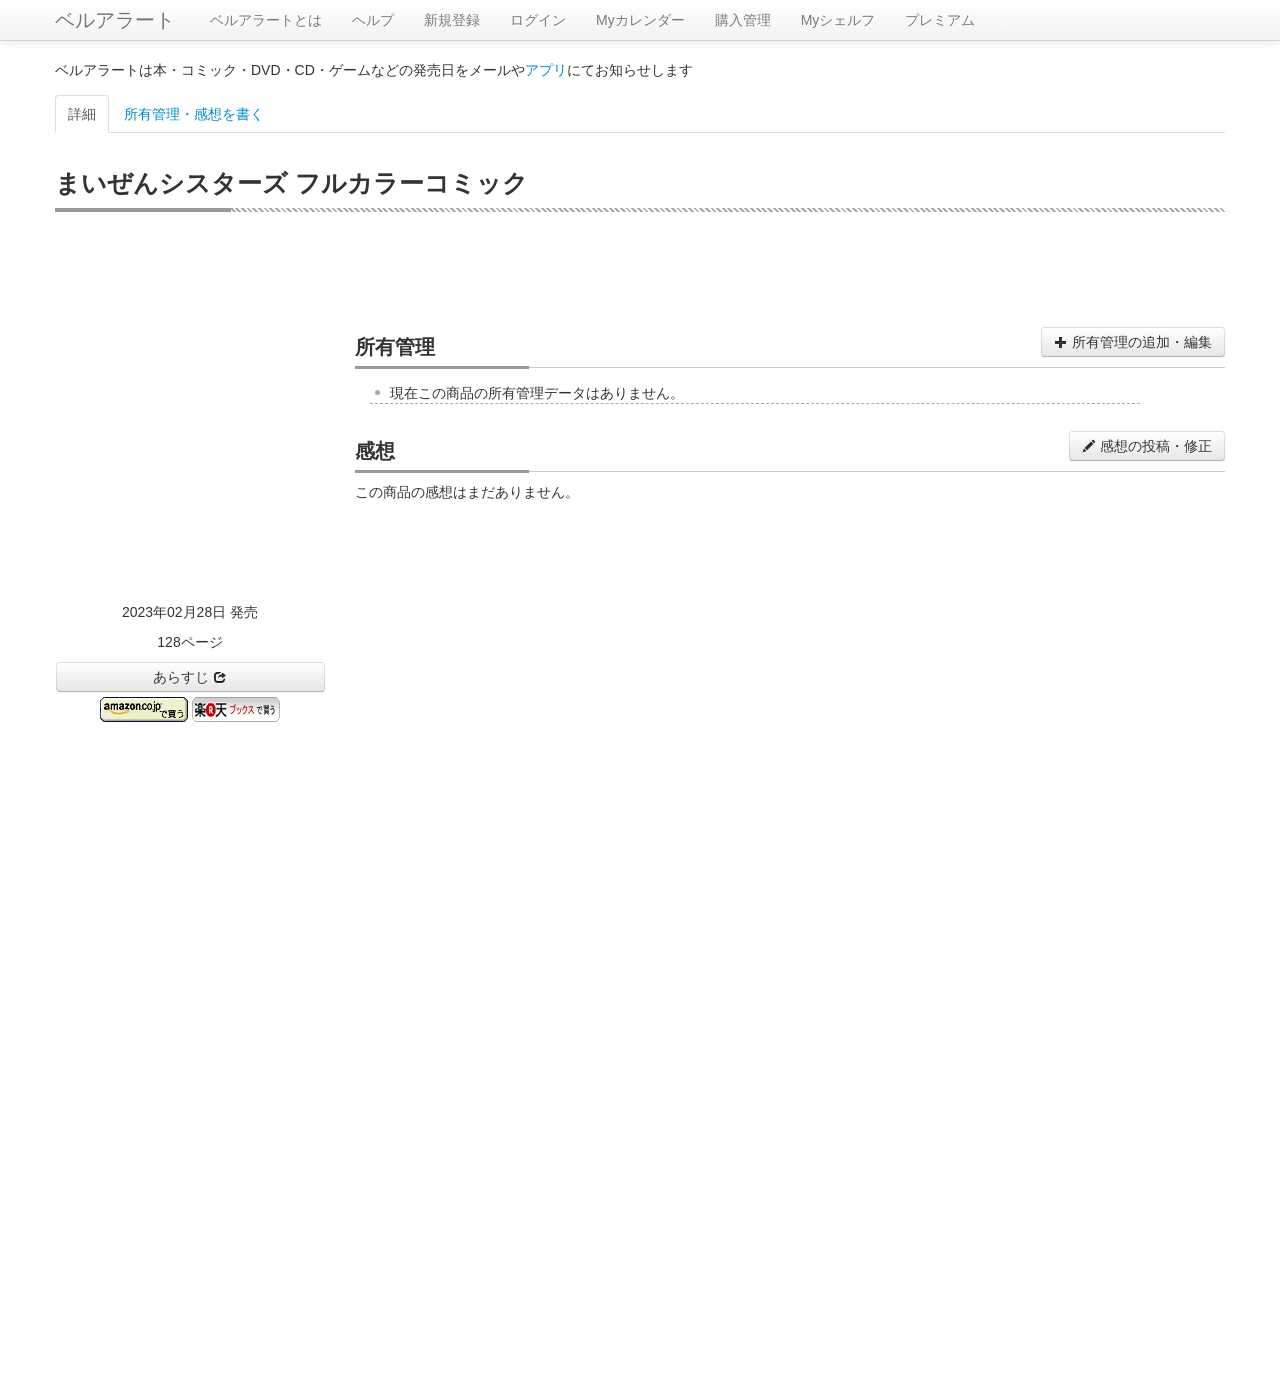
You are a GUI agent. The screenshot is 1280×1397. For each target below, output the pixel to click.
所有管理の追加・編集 (1133, 342)
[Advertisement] (640, 267)
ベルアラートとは (266, 20)
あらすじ (190, 677)
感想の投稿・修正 (1147, 446)
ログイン (538, 20)
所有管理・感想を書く (194, 114)
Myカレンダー (640, 20)
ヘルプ (373, 20)
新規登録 (452, 20)
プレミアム (940, 20)
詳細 (82, 114)
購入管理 (743, 20)
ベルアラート (115, 20)
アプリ (546, 70)
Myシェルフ (838, 20)
